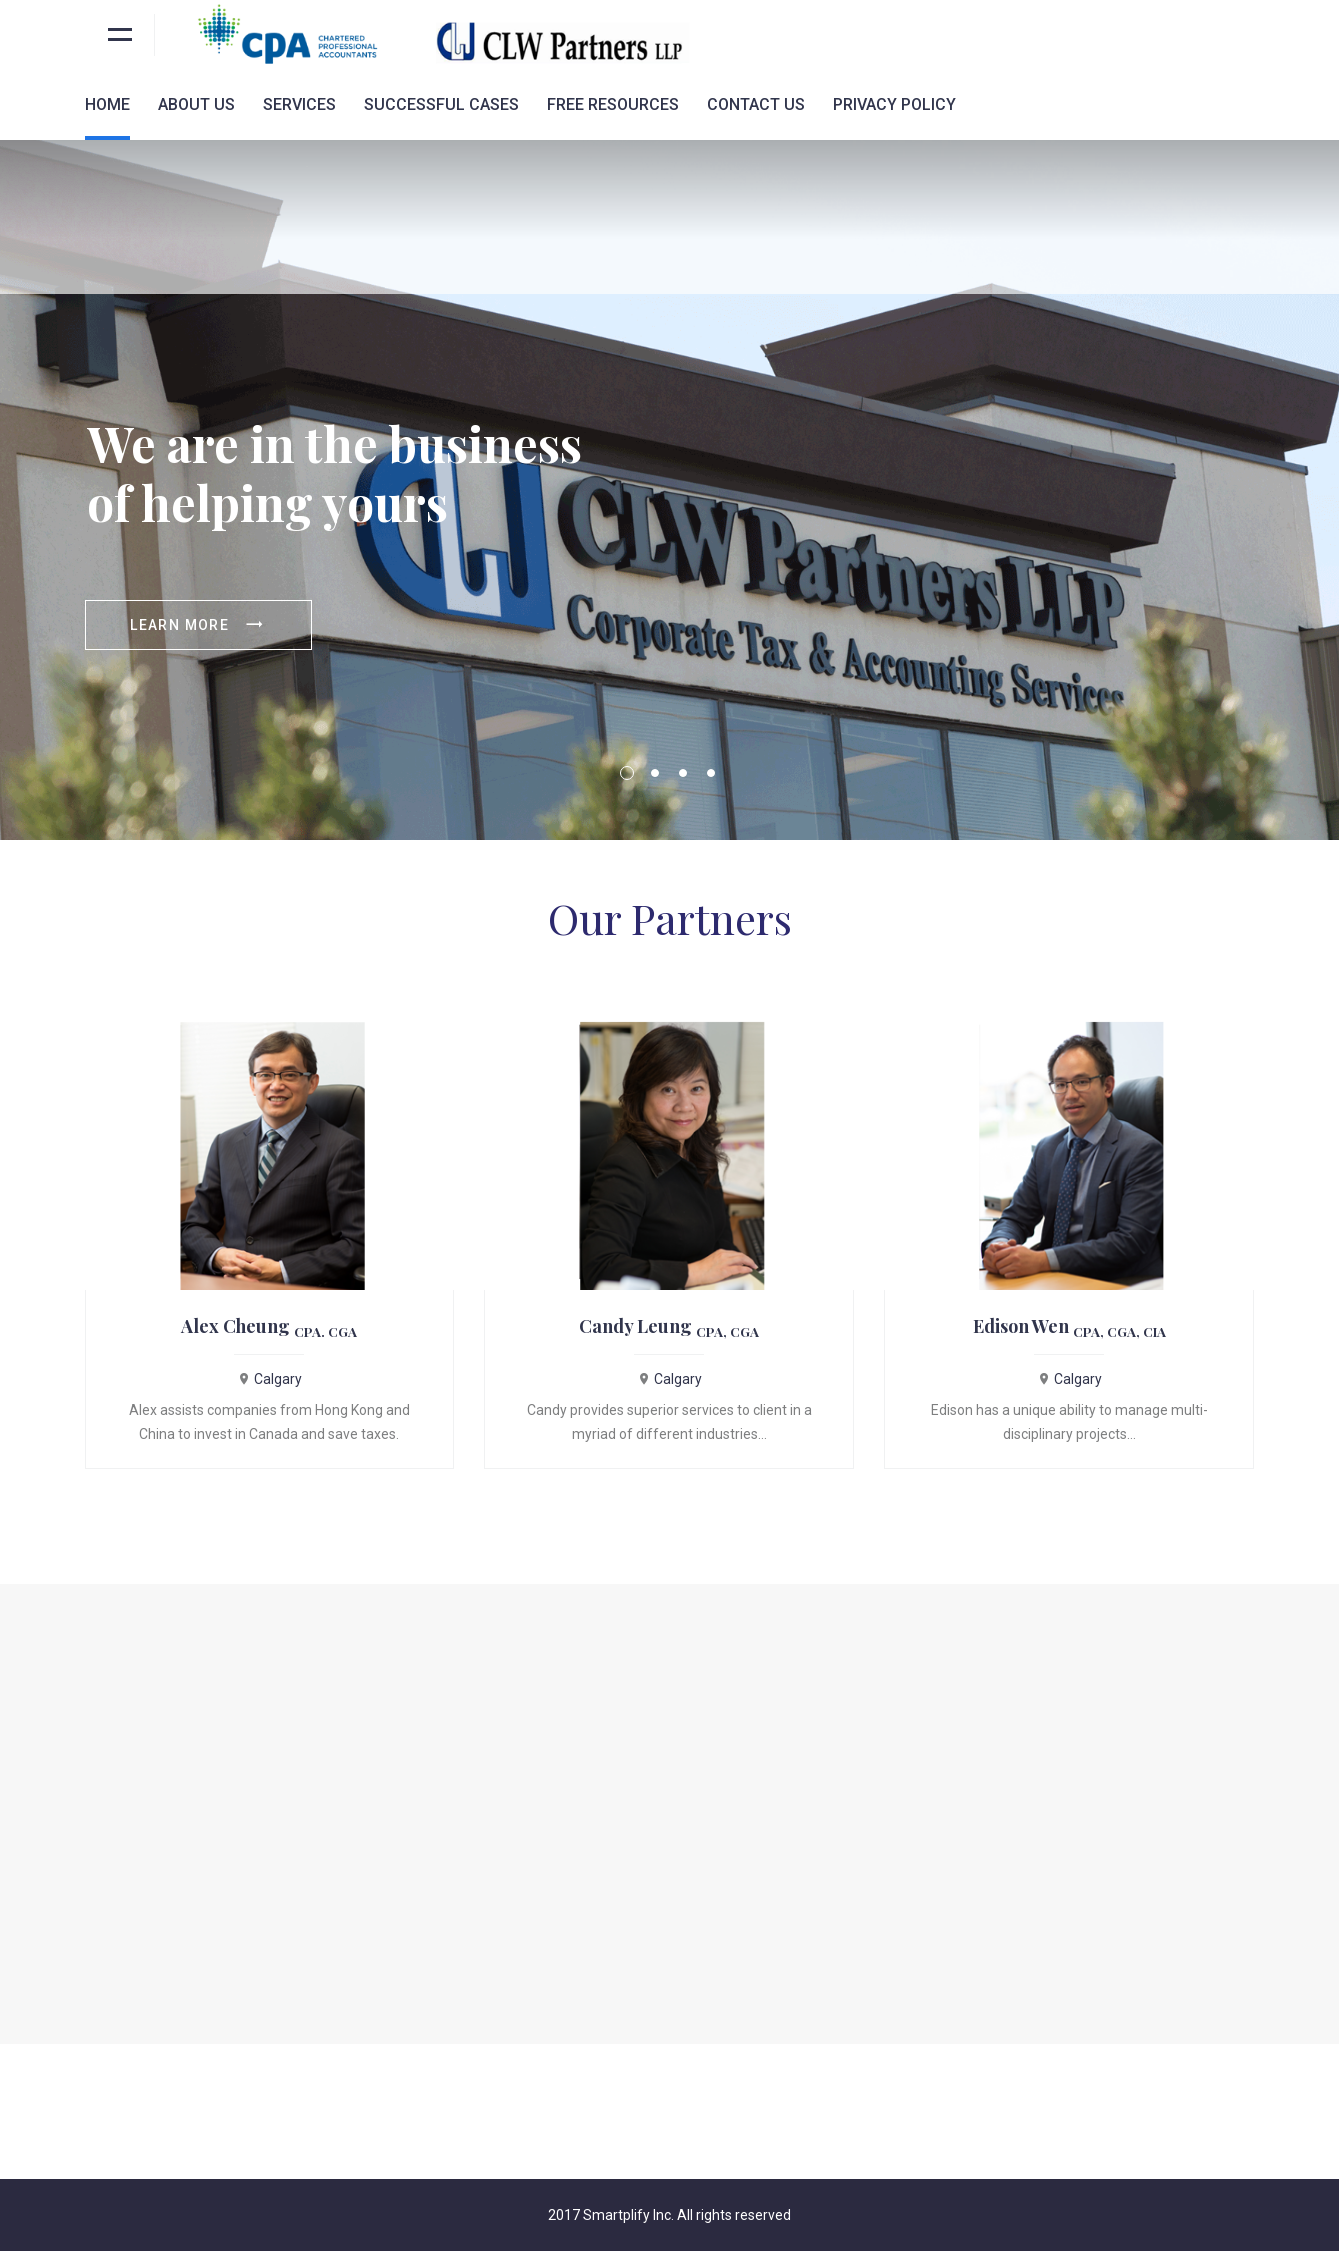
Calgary (269, 1379)
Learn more (197, 625)
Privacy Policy (894, 104)
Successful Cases (441, 104)
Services (299, 104)
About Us (196, 104)
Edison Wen (1069, 1326)
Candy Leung (669, 1326)
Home (107, 104)
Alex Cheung (269, 1326)
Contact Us (756, 104)
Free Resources (613, 104)
